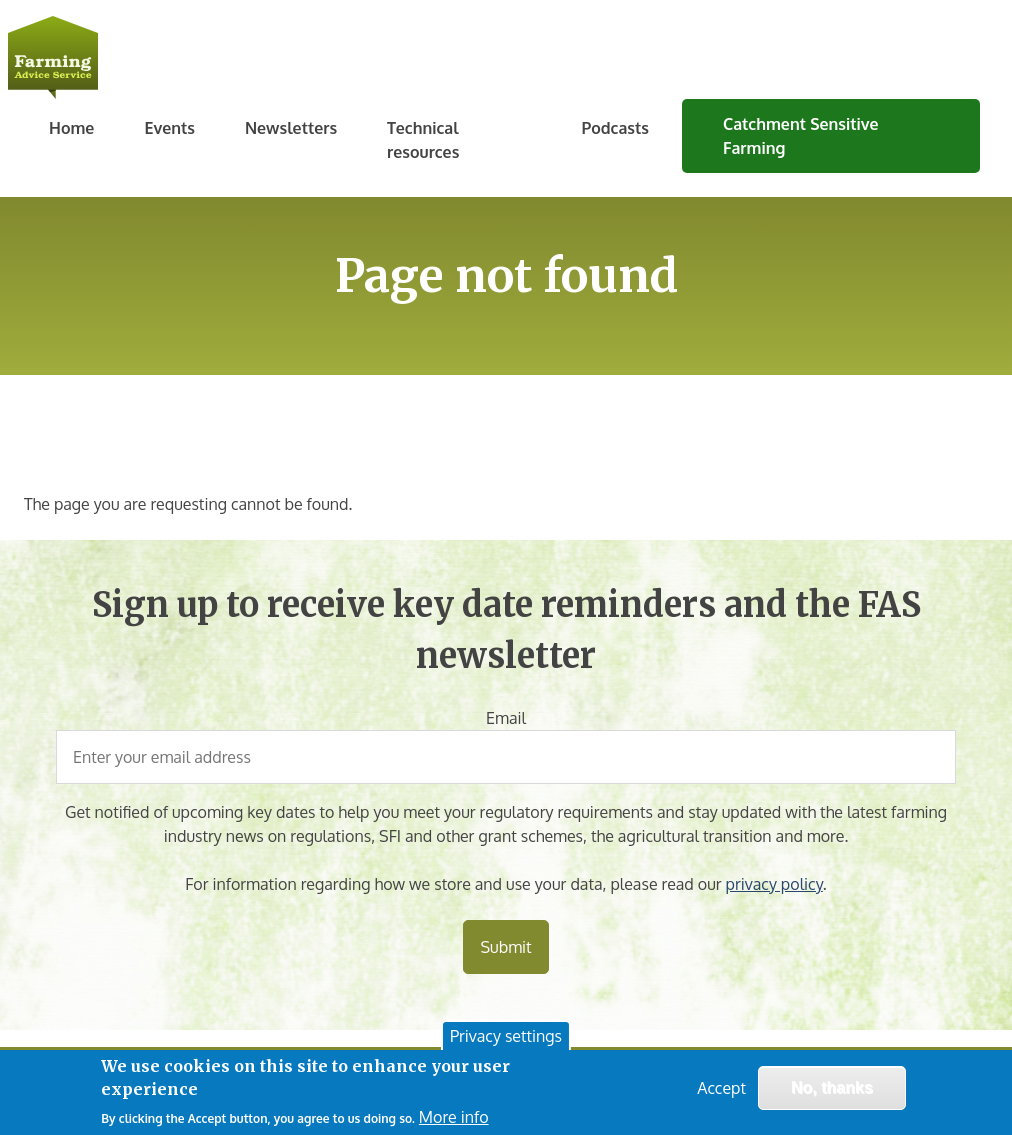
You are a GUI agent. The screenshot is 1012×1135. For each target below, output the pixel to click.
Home (71, 128)
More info (454, 1118)
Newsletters (291, 128)
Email (506, 718)
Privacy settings (506, 1037)
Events (169, 128)
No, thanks (832, 1088)
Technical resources (423, 140)
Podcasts (615, 128)
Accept (721, 1089)
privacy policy (774, 884)
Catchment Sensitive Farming (801, 136)
